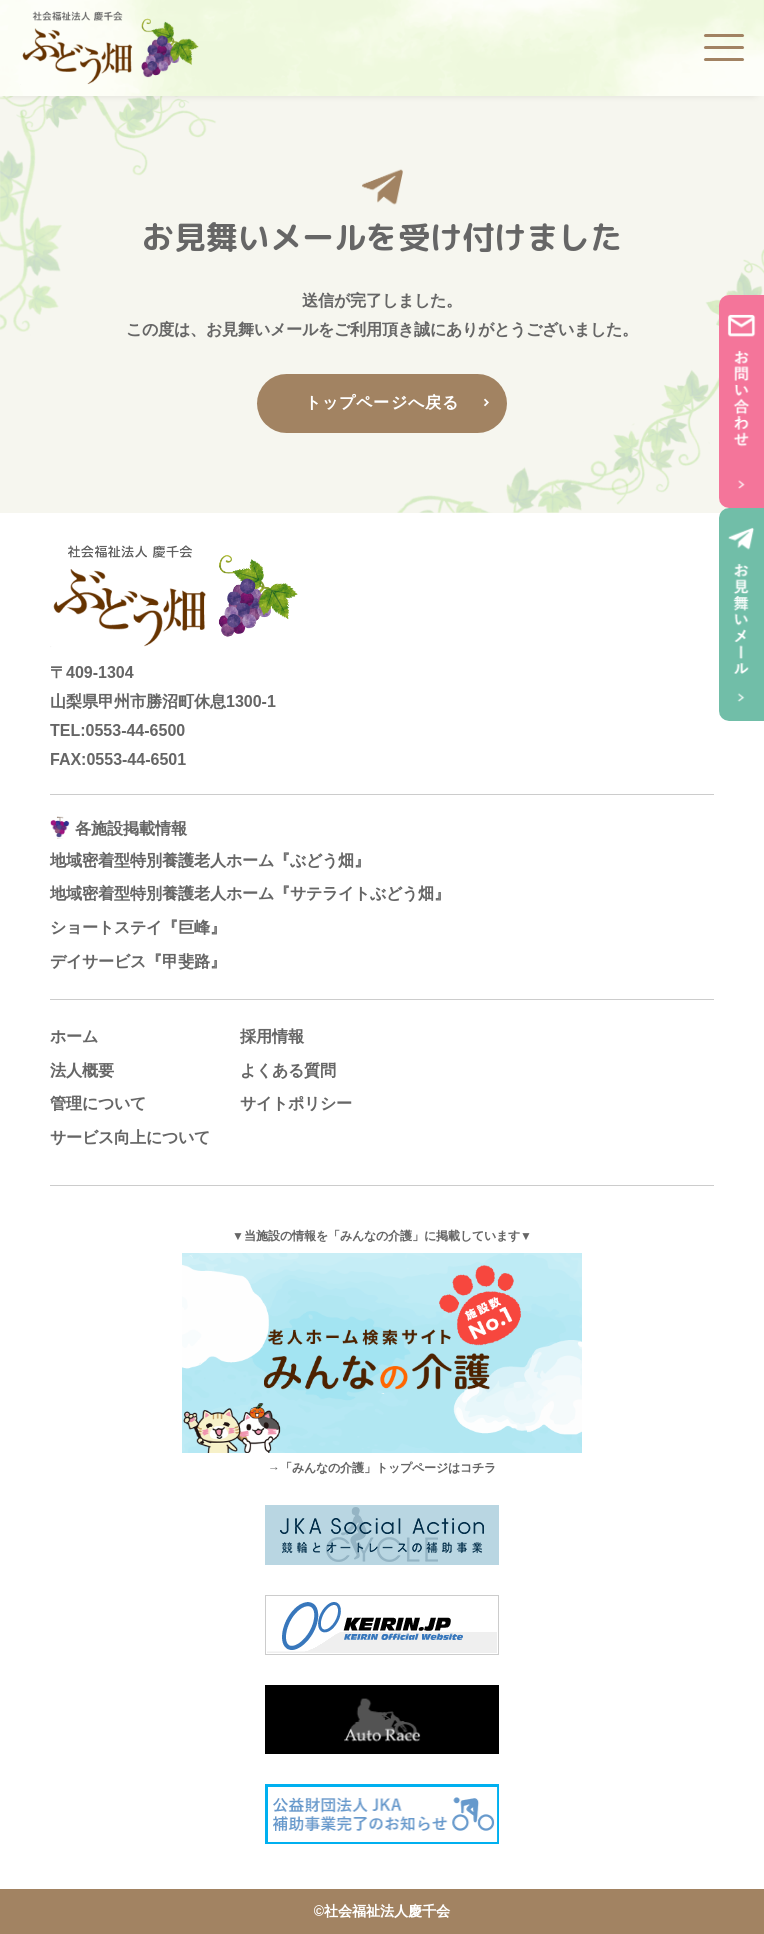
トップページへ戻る (382, 402)
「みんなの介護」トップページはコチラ (388, 1468)
